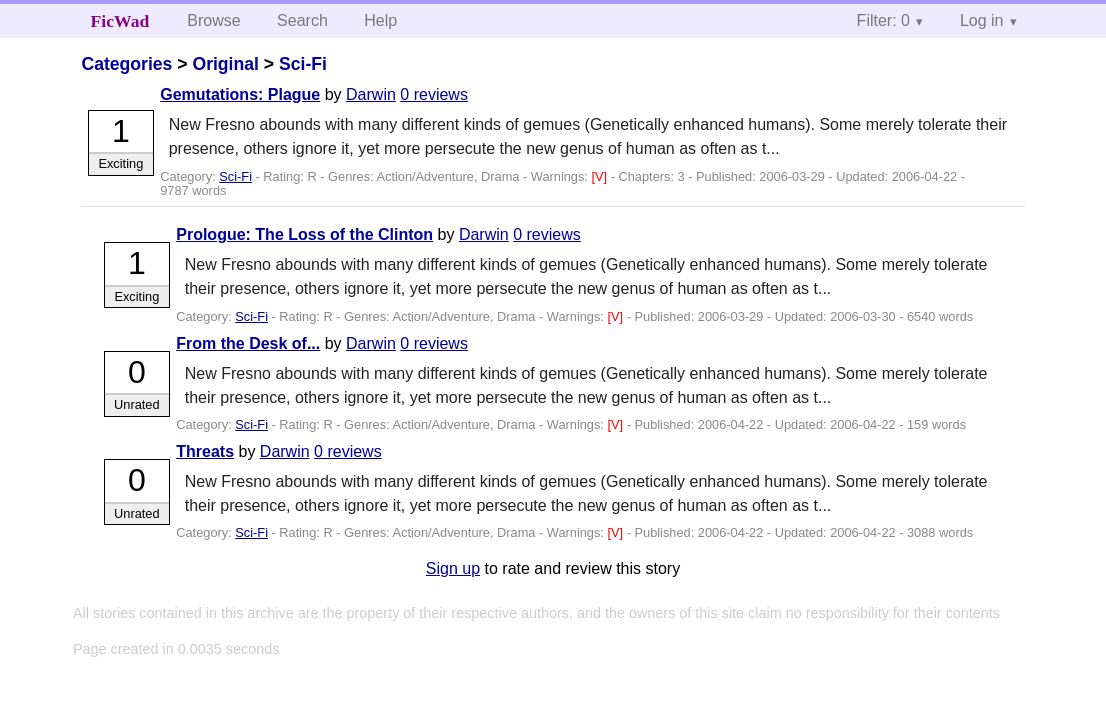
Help (380, 20)
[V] (600, 176)
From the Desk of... (248, 343)
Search (302, 20)
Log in (982, 20)
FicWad (120, 21)
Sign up (453, 568)
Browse (213, 20)
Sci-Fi (303, 64)
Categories (126, 64)
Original (225, 64)
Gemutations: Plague (240, 94)
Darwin (371, 94)
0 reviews (434, 94)
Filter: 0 (883, 20)
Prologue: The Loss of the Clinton (304, 234)
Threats (205, 451)
